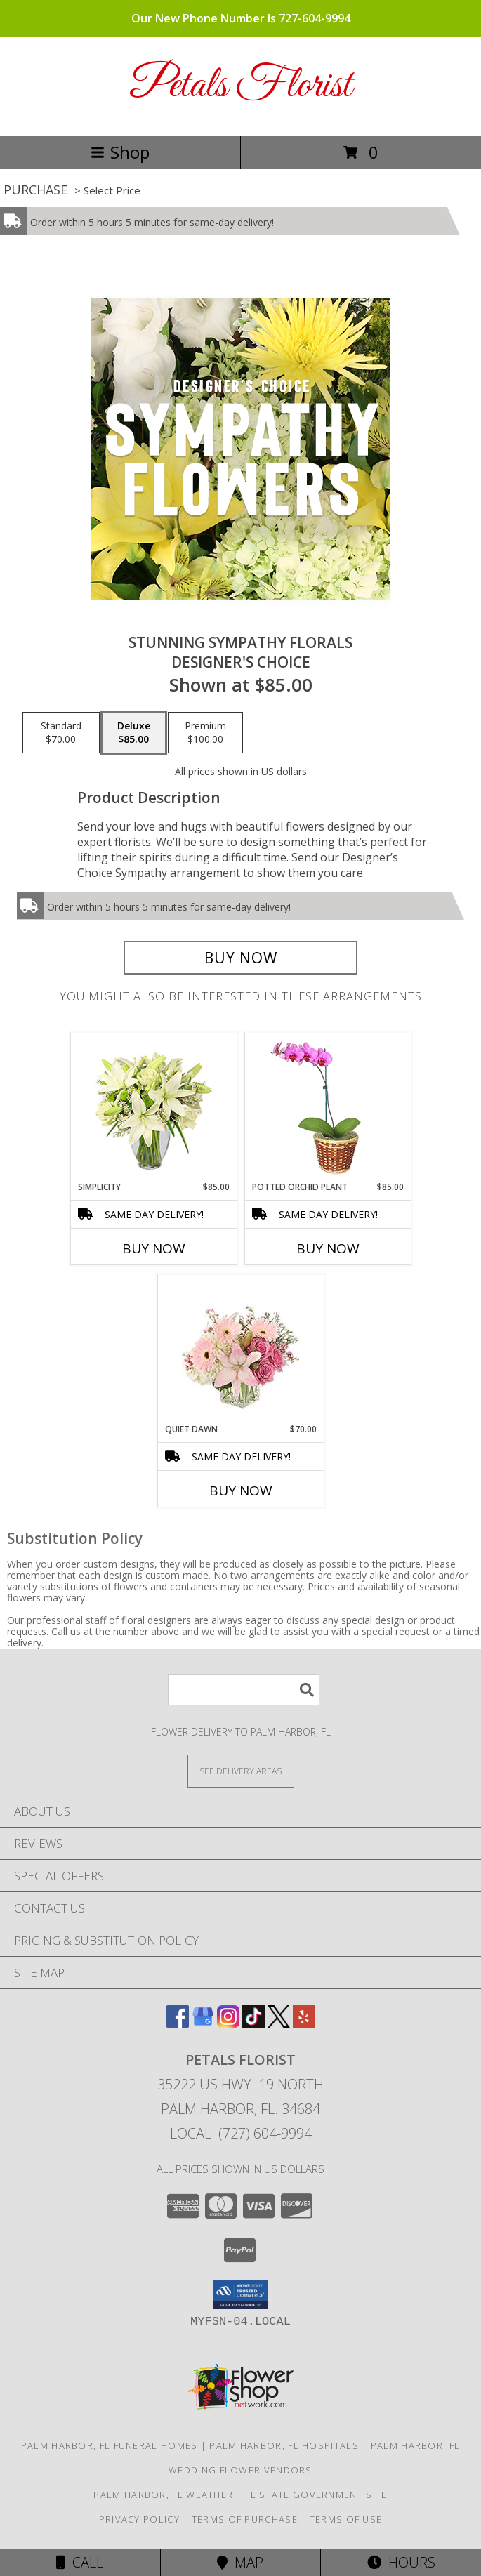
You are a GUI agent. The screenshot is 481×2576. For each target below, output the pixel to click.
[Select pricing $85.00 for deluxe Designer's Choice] (134, 733)
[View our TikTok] (253, 2023)
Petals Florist (240, 86)
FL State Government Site (316, 2494)
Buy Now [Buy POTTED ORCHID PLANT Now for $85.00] (328, 1248)
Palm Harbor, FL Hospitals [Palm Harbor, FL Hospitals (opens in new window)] (284, 2445)
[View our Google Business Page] (203, 2023)
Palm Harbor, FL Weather (163, 2494)
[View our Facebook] (177, 2023)
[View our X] (279, 2023)
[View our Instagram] (228, 2023)
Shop (120, 152)
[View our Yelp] (304, 2023)
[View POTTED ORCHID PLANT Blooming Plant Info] (327, 1107)
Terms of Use (346, 2519)
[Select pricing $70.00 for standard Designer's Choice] (61, 733)
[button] (240, 2294)
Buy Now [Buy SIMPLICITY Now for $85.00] (153, 1248)
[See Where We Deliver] (240, 1770)
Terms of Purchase (245, 2519)
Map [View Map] (240, 2562)
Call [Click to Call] (79, 2562)
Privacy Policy (139, 2519)
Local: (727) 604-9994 (241, 2133)
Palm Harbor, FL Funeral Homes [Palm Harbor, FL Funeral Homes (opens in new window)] (109, 2445)
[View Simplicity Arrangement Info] (153, 1107)
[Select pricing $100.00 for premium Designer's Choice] (205, 733)
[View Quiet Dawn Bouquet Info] (240, 1349)
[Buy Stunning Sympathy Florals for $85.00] (240, 958)
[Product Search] (243, 1689)
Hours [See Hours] (401, 2562)
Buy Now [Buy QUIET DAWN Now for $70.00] (240, 1490)
